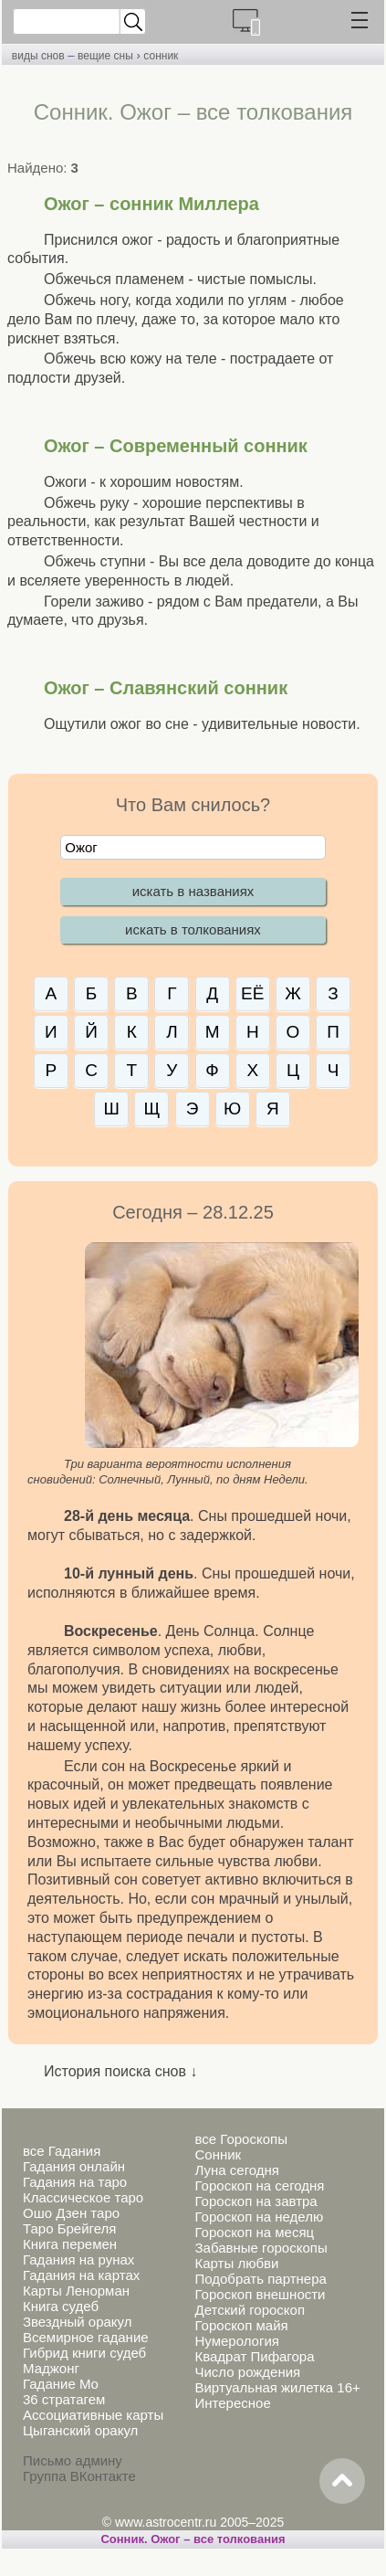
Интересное (232, 2403)
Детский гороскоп (249, 2309)
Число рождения (247, 2372)
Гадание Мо (61, 2383)
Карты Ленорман (76, 2290)
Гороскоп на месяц (254, 2232)
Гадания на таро (75, 2182)
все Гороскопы (240, 2139)
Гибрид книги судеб (84, 2352)
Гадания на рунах (78, 2259)
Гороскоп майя (240, 2325)
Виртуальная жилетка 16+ (277, 2387)
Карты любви (236, 2263)
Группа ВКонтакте (79, 2476)
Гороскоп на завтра (255, 2201)
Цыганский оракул (80, 2430)
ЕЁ (252, 993)
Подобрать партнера (260, 2278)
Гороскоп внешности (259, 2294)
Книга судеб (61, 2306)
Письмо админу (72, 2460)
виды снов (38, 55)
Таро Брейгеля (69, 2228)
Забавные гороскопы (260, 2247)
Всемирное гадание (86, 2337)
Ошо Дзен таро (71, 2213)
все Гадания (61, 2151)
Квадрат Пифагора (254, 2356)
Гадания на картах (81, 2275)
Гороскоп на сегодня (259, 2185)
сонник (160, 55)
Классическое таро (83, 2197)
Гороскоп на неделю (258, 2216)
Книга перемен (70, 2244)
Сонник (217, 2154)
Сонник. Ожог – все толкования (192, 2539)
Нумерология (236, 2341)
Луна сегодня (236, 2170)
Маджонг (51, 2368)
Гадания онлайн (74, 2166)
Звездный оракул (77, 2321)
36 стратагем (64, 2399)
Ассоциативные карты (93, 2415)
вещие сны (105, 55)
